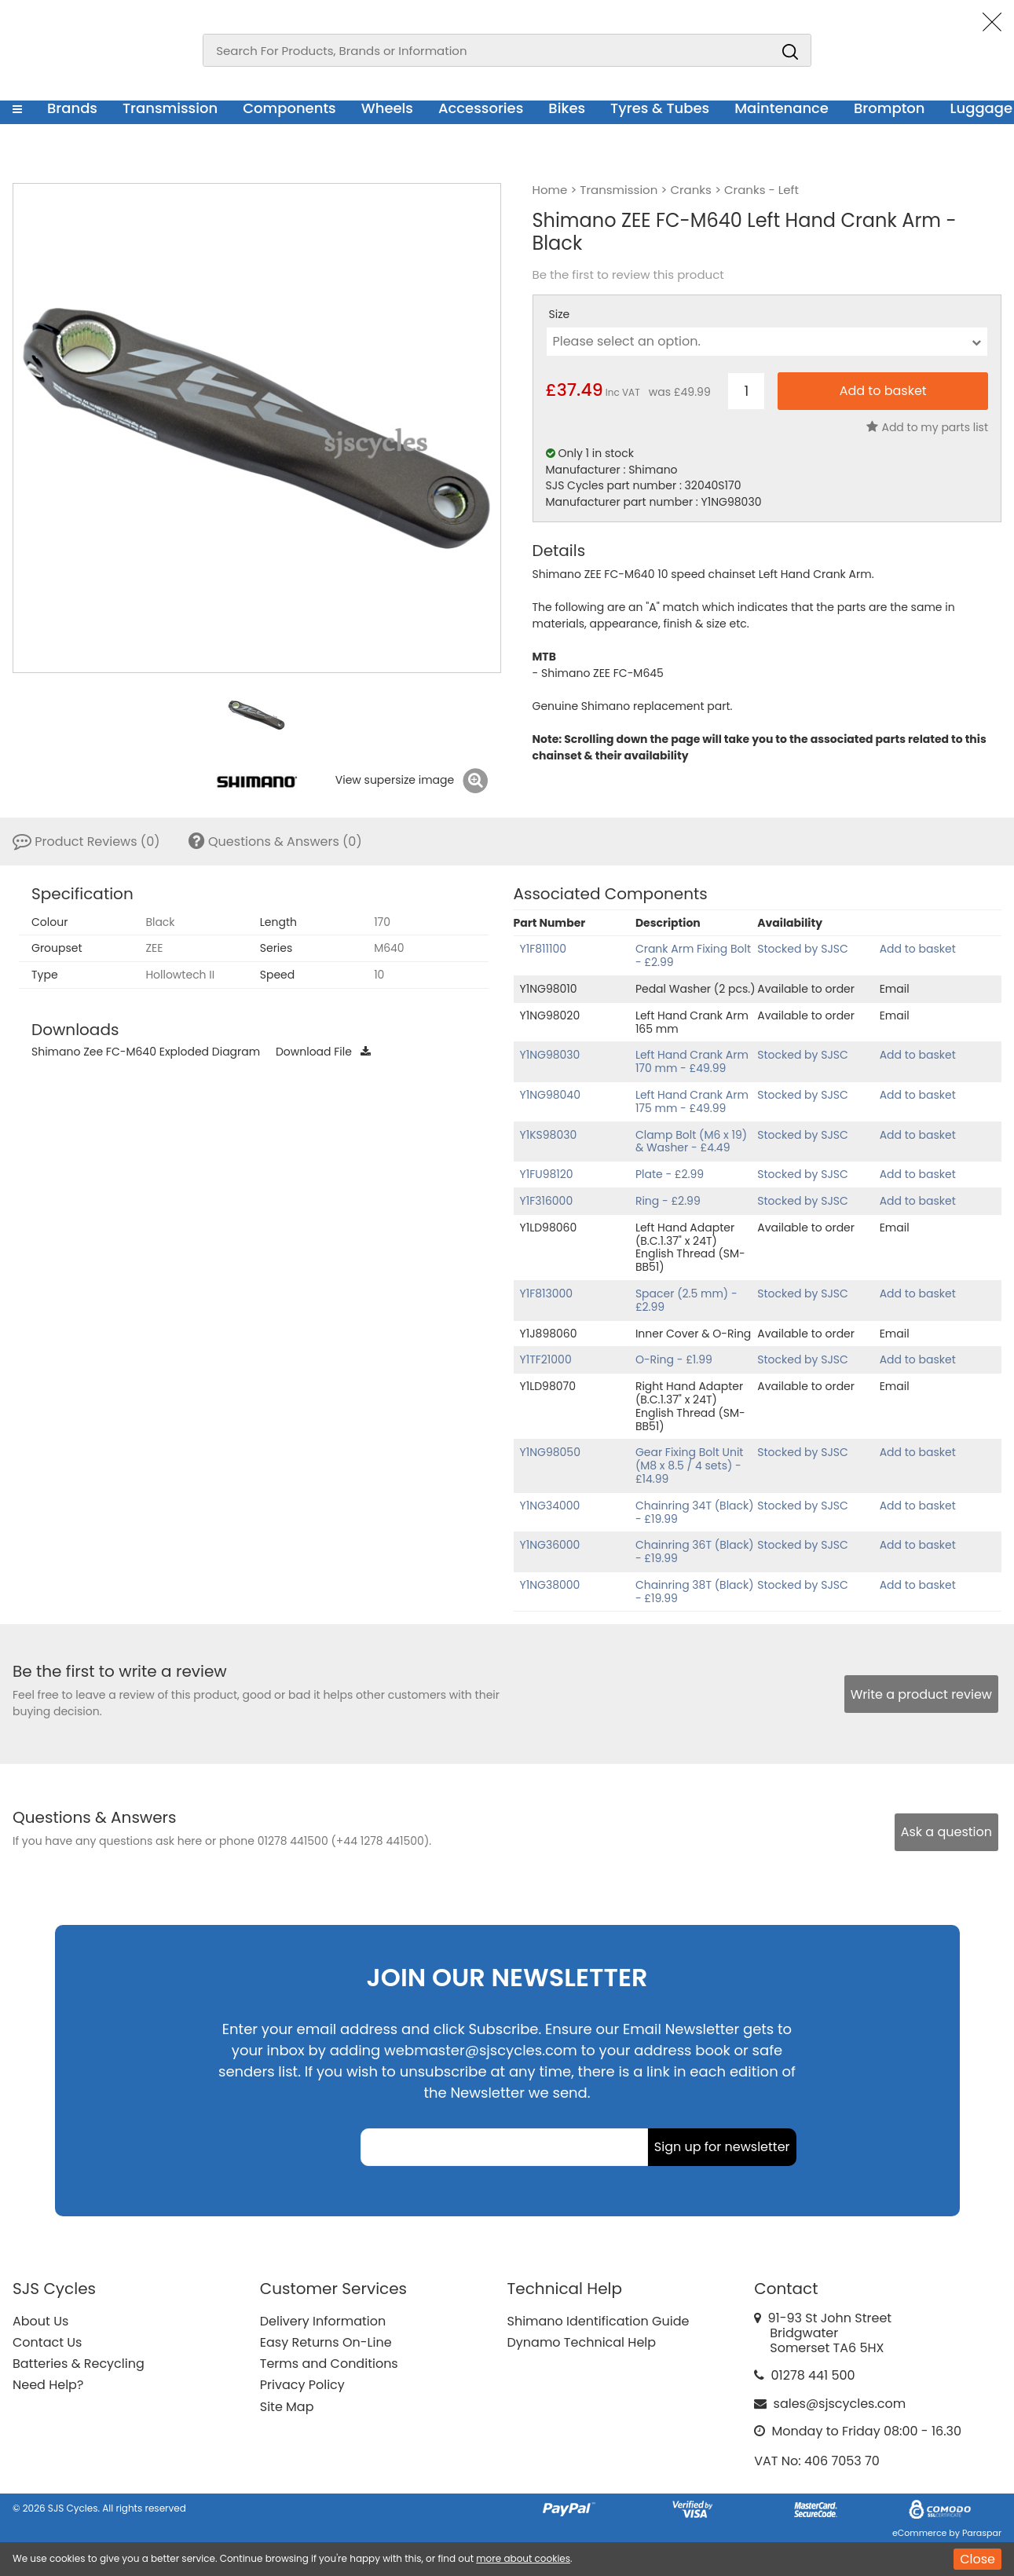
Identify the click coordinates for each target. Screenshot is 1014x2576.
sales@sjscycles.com (840, 2404)
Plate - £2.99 (669, 1174)
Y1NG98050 (550, 1452)
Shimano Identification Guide (598, 2321)
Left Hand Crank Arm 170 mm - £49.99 (692, 1061)
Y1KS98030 (548, 1135)
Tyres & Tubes (659, 108)
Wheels (387, 108)
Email (895, 989)
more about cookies (523, 2558)
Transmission (170, 108)
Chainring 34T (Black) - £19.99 (694, 1512)
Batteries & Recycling (79, 2364)
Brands (72, 108)
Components (289, 108)
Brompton (889, 108)
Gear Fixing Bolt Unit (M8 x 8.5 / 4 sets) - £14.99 (689, 1465)
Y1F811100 (543, 949)
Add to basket (918, 949)
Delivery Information (323, 2321)
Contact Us (47, 2342)
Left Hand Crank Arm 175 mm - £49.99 (692, 1101)
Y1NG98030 (550, 1055)
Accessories (480, 108)
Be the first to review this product (628, 275)
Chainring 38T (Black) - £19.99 (694, 1591)
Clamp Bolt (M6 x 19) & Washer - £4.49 (691, 1141)
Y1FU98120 (546, 1174)
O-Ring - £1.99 (673, 1359)
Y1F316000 (546, 1201)
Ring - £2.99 (668, 1201)
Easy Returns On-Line (326, 2342)
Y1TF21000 (546, 1359)
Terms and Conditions (329, 2364)
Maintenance (781, 108)
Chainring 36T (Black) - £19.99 (694, 1551)
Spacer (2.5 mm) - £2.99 (686, 1300)
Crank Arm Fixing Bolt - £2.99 (693, 955)
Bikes (566, 108)
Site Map (287, 2407)
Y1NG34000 (550, 1505)
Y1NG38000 (550, 1585)
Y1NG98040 (550, 1095)
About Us (40, 2321)
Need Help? (48, 2385)
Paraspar (981, 2533)
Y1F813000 (546, 1293)
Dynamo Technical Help (582, 2342)
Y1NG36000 (550, 1545)
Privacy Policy (302, 2385)
